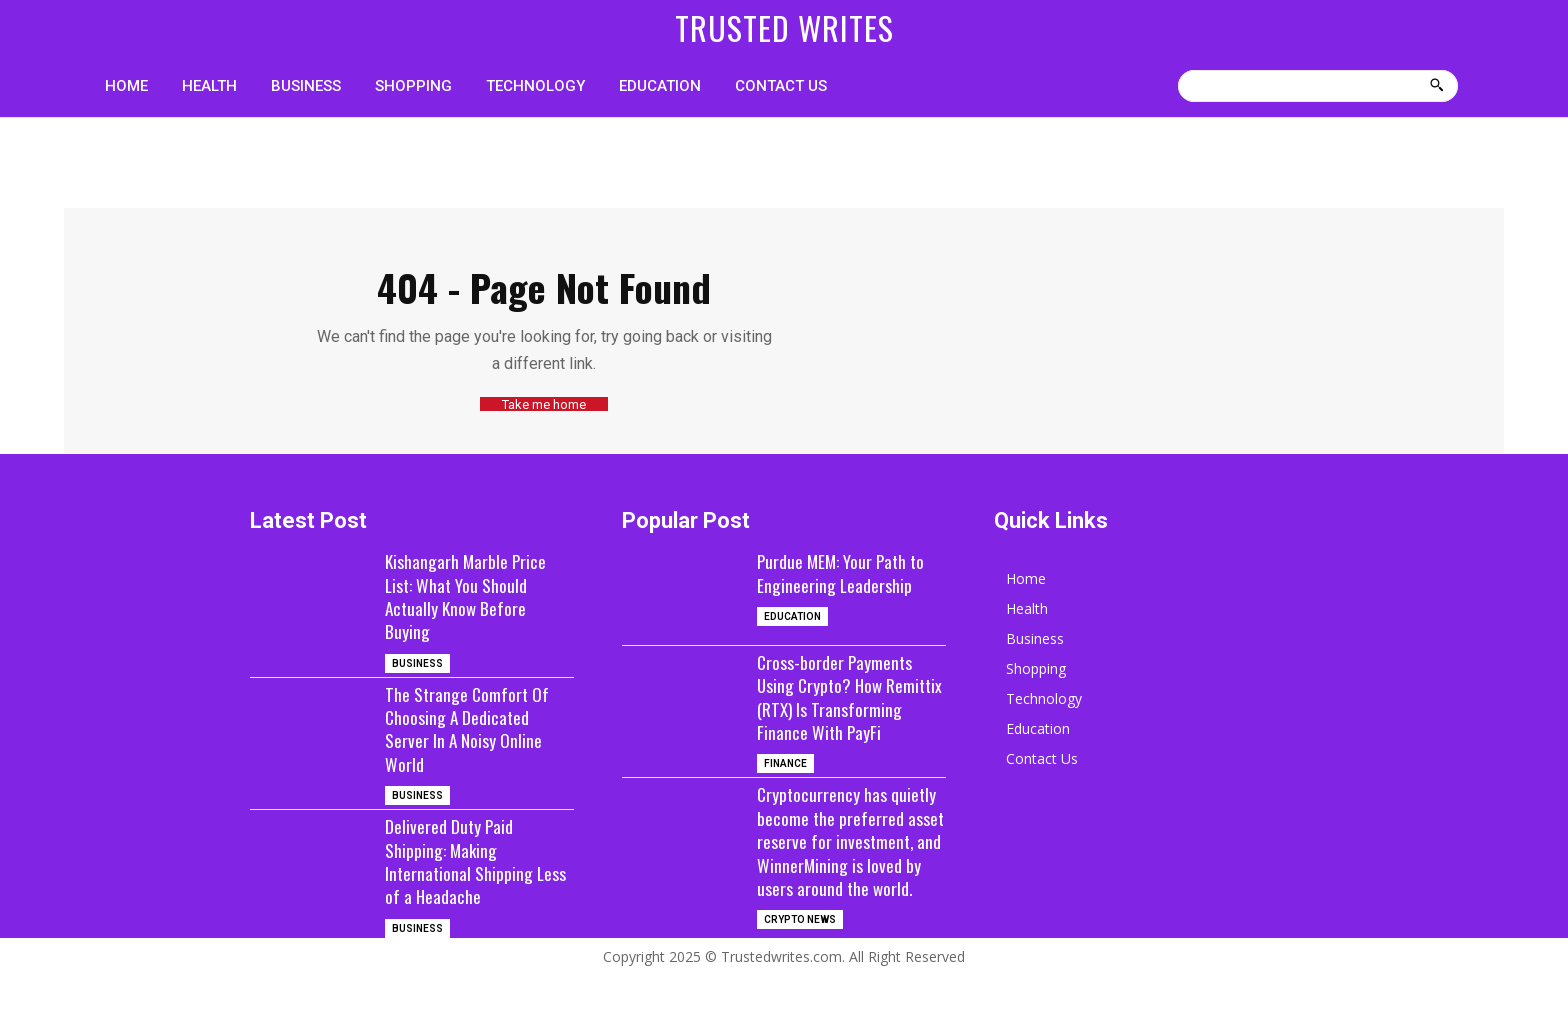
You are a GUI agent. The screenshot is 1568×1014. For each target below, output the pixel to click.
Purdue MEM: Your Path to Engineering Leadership (843, 572)
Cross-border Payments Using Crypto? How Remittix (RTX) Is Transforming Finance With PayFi (848, 709)
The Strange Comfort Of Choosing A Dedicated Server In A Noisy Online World (468, 728)
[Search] (1436, 86)
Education (792, 616)
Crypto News (800, 966)
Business (417, 662)
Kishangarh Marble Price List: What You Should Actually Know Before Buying (467, 596)
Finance (785, 786)
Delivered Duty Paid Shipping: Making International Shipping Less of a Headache (477, 861)
